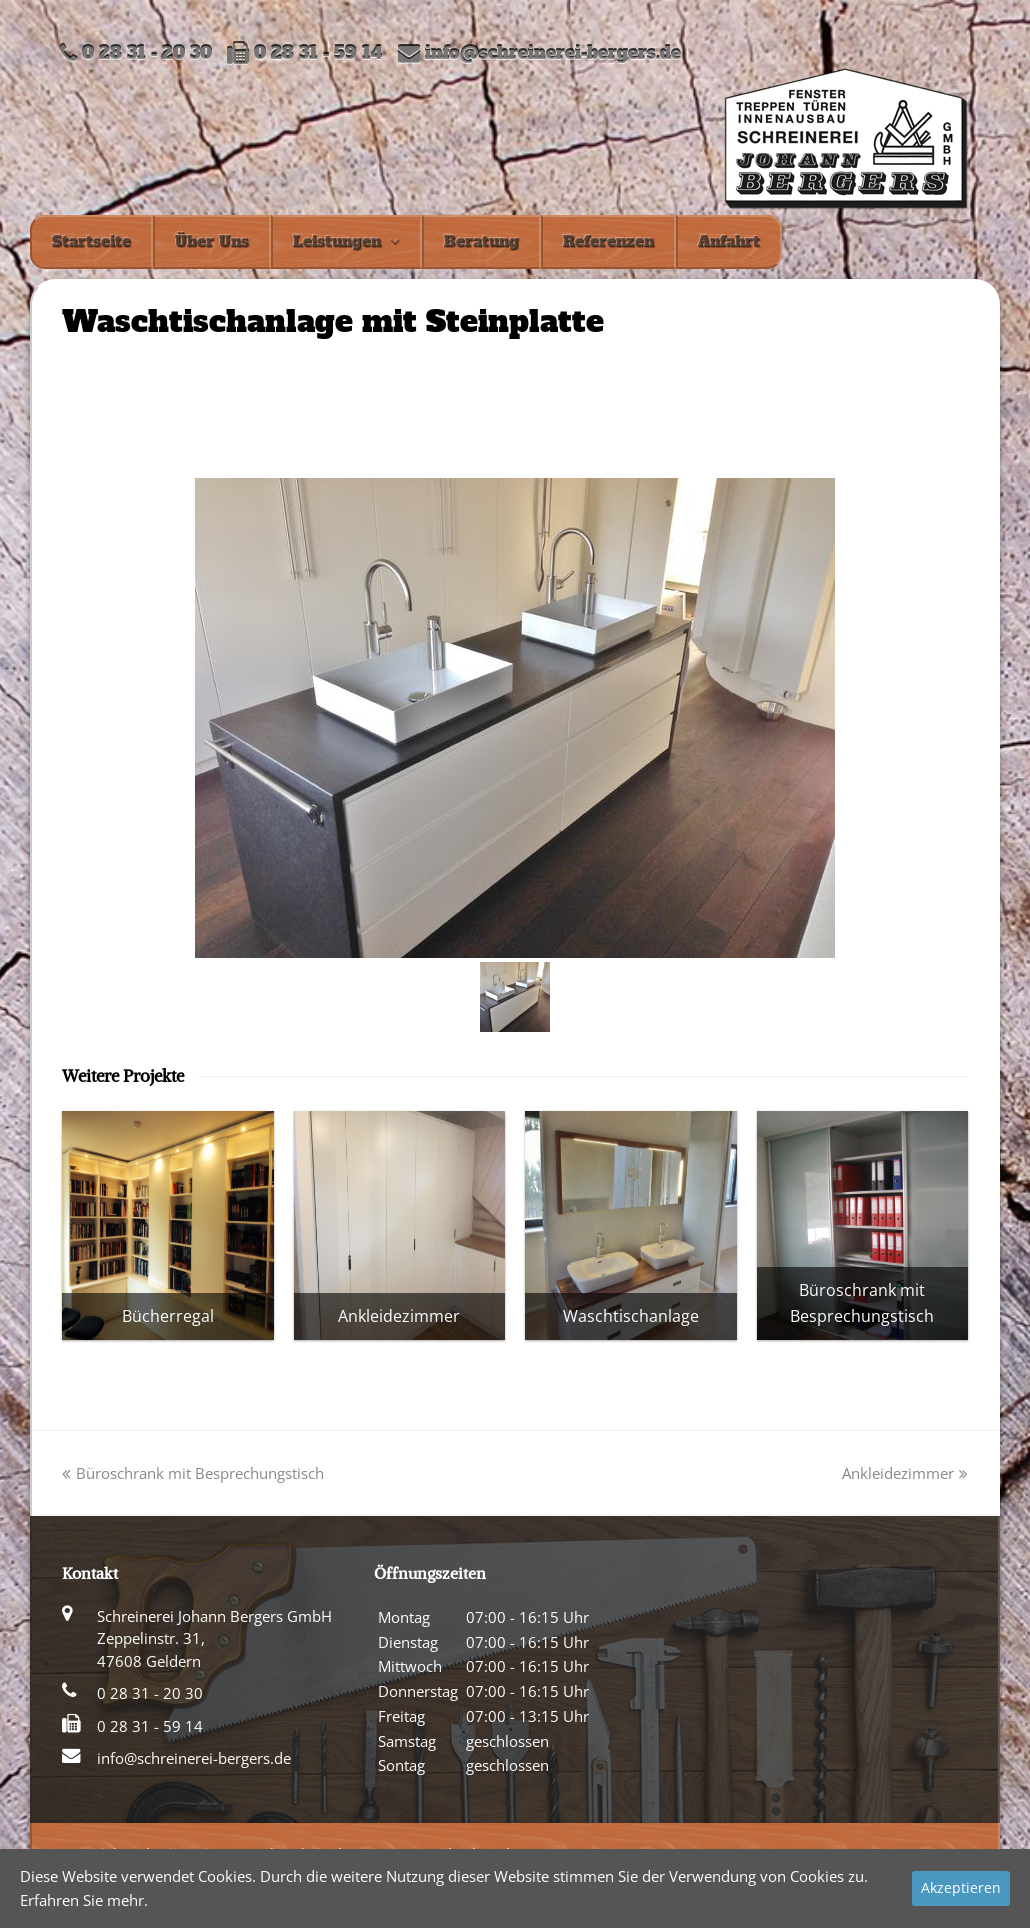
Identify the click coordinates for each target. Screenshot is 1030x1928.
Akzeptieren (961, 1887)
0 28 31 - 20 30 (150, 1693)
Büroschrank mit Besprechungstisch (193, 1473)
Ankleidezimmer (905, 1473)
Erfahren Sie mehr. (84, 1900)
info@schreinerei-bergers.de (553, 53)
